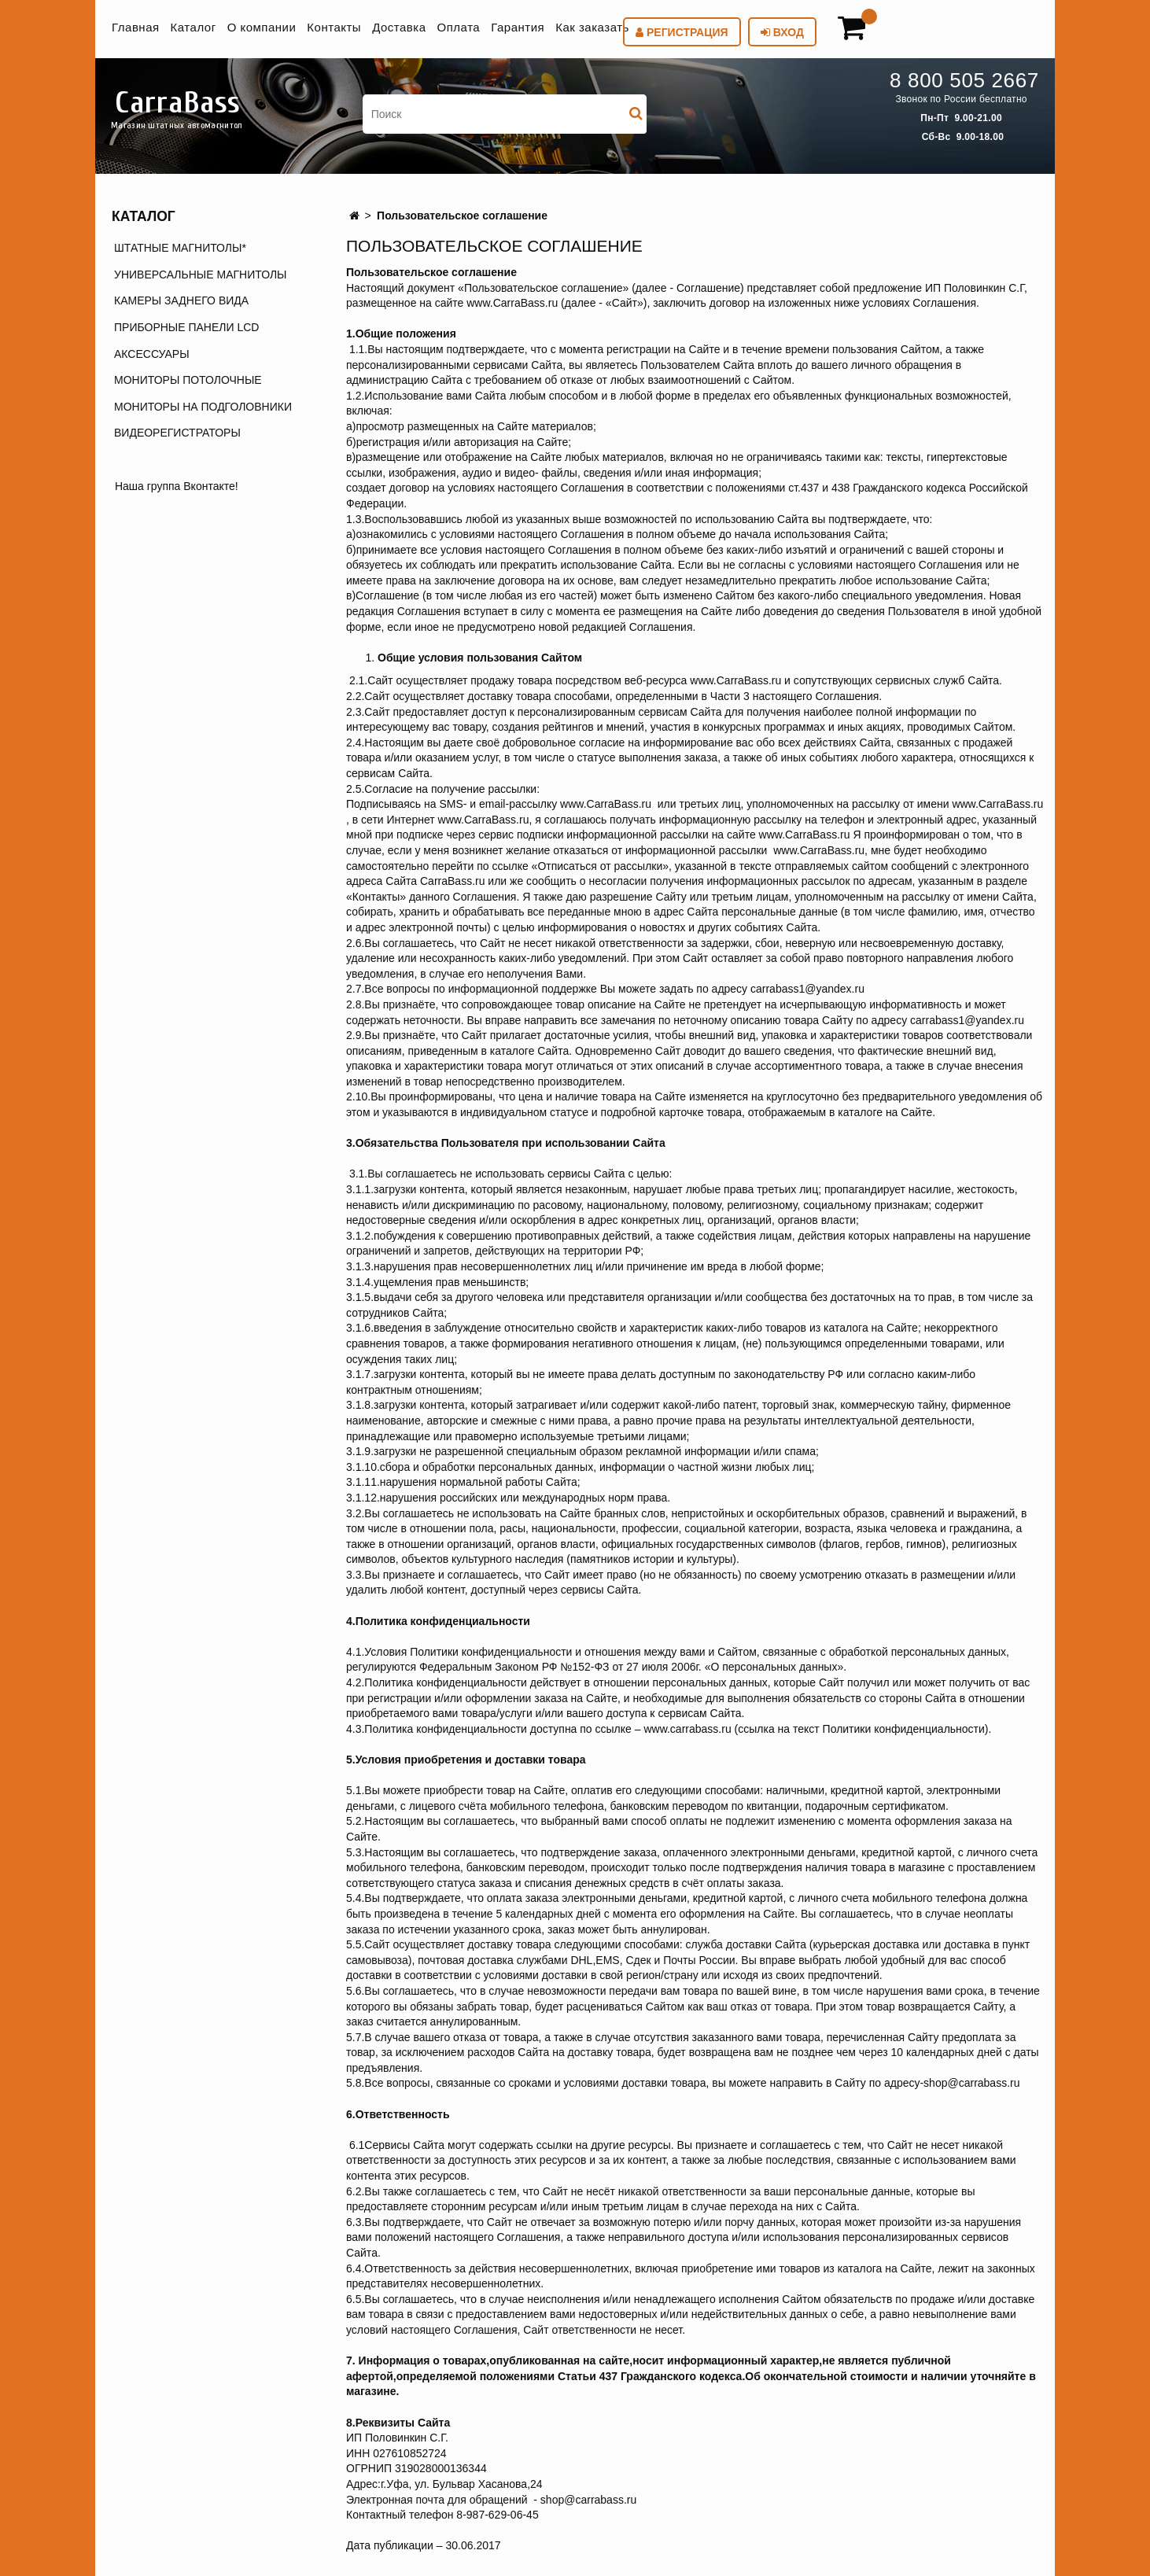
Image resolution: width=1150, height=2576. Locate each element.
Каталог (193, 27)
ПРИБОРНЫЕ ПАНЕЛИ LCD (186, 327)
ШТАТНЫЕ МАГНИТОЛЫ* (180, 247)
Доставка (399, 27)
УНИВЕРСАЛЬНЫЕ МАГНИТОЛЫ (200, 274)
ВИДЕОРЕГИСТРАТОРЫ (177, 432)
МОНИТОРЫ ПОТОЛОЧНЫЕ (188, 380)
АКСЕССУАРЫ (152, 354)
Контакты (334, 27)
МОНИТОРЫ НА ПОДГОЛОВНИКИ (203, 406)
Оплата (459, 27)
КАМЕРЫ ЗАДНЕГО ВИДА (181, 300)
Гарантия (517, 27)
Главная (136, 27)
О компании (262, 27)
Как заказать (592, 27)
